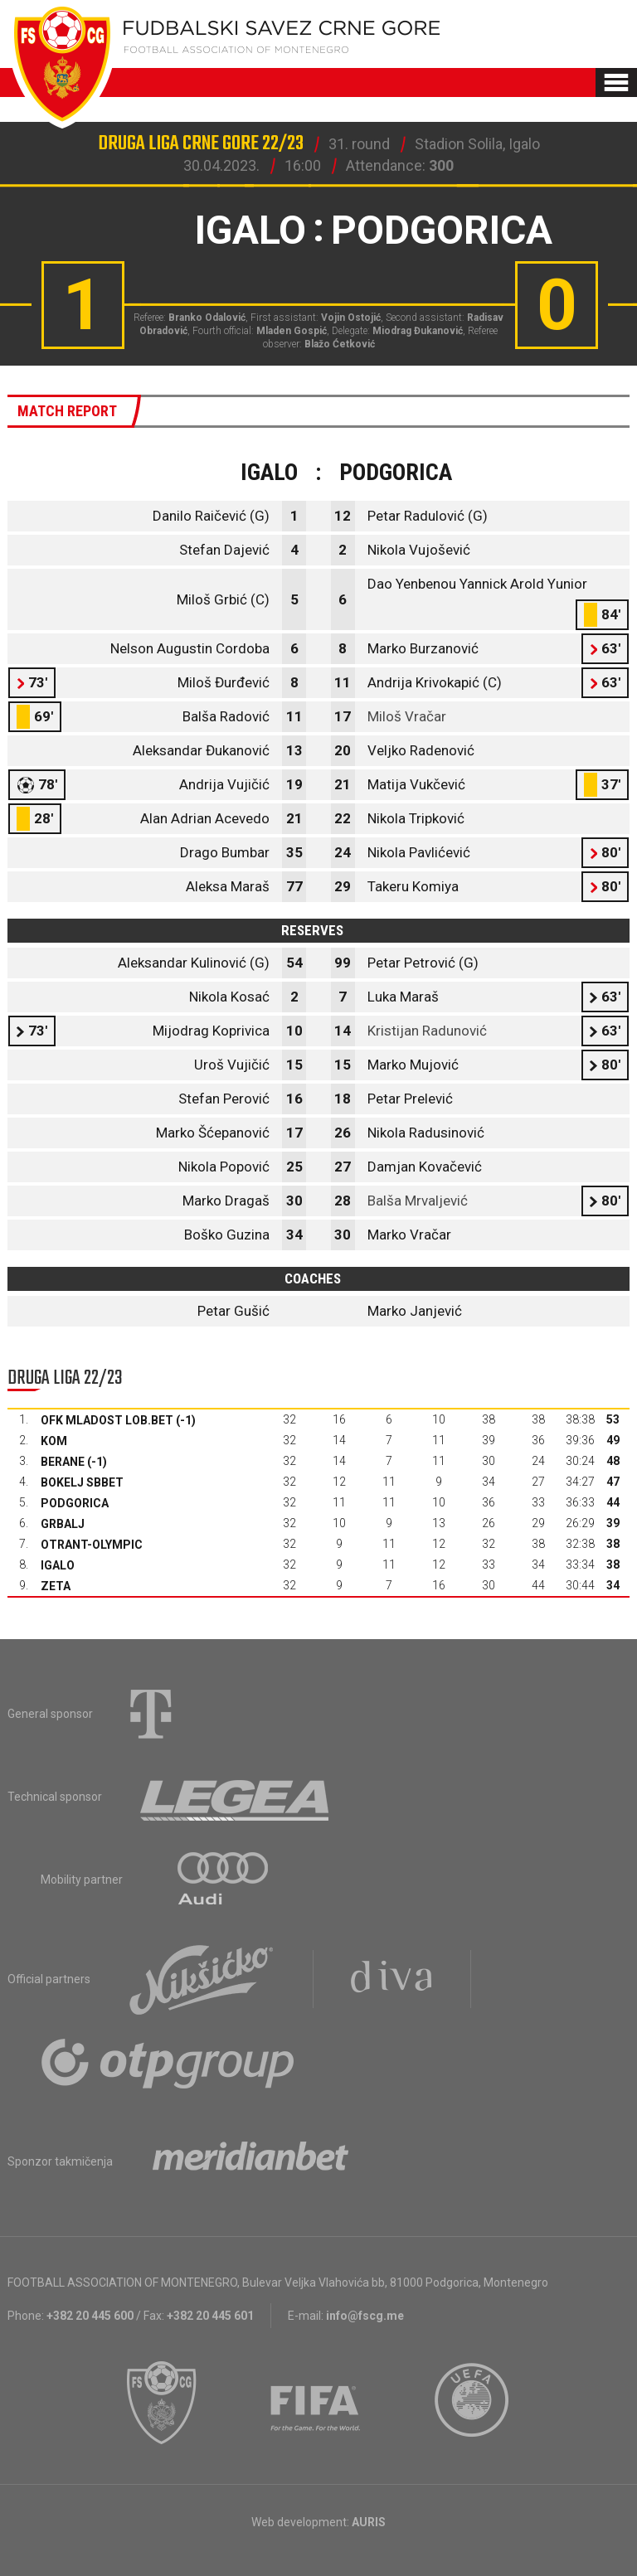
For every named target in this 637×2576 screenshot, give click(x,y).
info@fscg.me (365, 2315)
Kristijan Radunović (427, 1030)
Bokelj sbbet (82, 1482)
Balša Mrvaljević (417, 1200)
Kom (54, 1441)
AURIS (369, 2522)
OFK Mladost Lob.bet (107, 1420)
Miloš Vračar (406, 716)
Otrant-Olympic (92, 1544)
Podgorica (75, 1503)
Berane (63, 1461)
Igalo (58, 1565)
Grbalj (63, 1524)
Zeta (56, 1586)
